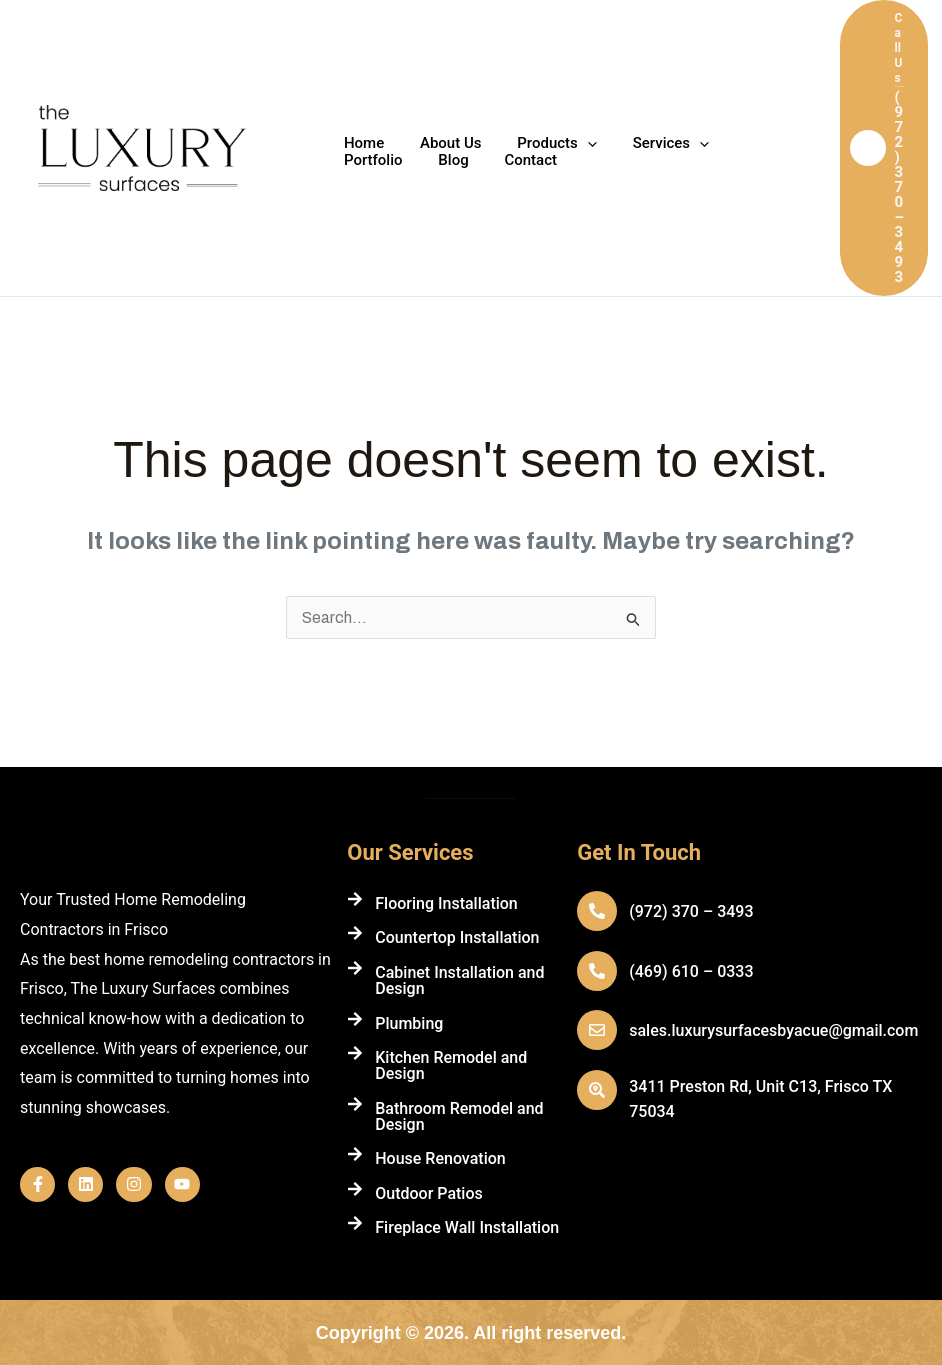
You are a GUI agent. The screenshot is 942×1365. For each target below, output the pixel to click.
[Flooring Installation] (355, 899)
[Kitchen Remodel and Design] (355, 1053)
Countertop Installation (457, 937)
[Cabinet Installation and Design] (355, 968)
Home (361, 143)
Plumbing (409, 1023)
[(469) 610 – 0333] (597, 971)
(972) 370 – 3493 (691, 911)
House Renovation (440, 1158)
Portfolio (748, 143)
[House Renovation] (355, 1154)
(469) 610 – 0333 (691, 971)
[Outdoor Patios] (355, 1189)
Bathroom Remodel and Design (459, 1116)
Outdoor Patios (429, 1193)
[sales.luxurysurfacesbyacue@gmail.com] (597, 1030)
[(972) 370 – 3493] (597, 911)
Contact (427, 160)
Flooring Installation (446, 903)
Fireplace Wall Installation (467, 1227)
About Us (442, 143)
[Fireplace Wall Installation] (355, 1223)
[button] (884, 148)
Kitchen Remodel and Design (451, 1065)
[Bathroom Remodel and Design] (355, 1104)
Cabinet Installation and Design (459, 980)
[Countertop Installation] (355, 933)
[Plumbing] (355, 1019)
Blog (356, 160)
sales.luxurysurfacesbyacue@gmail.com (773, 1030)
